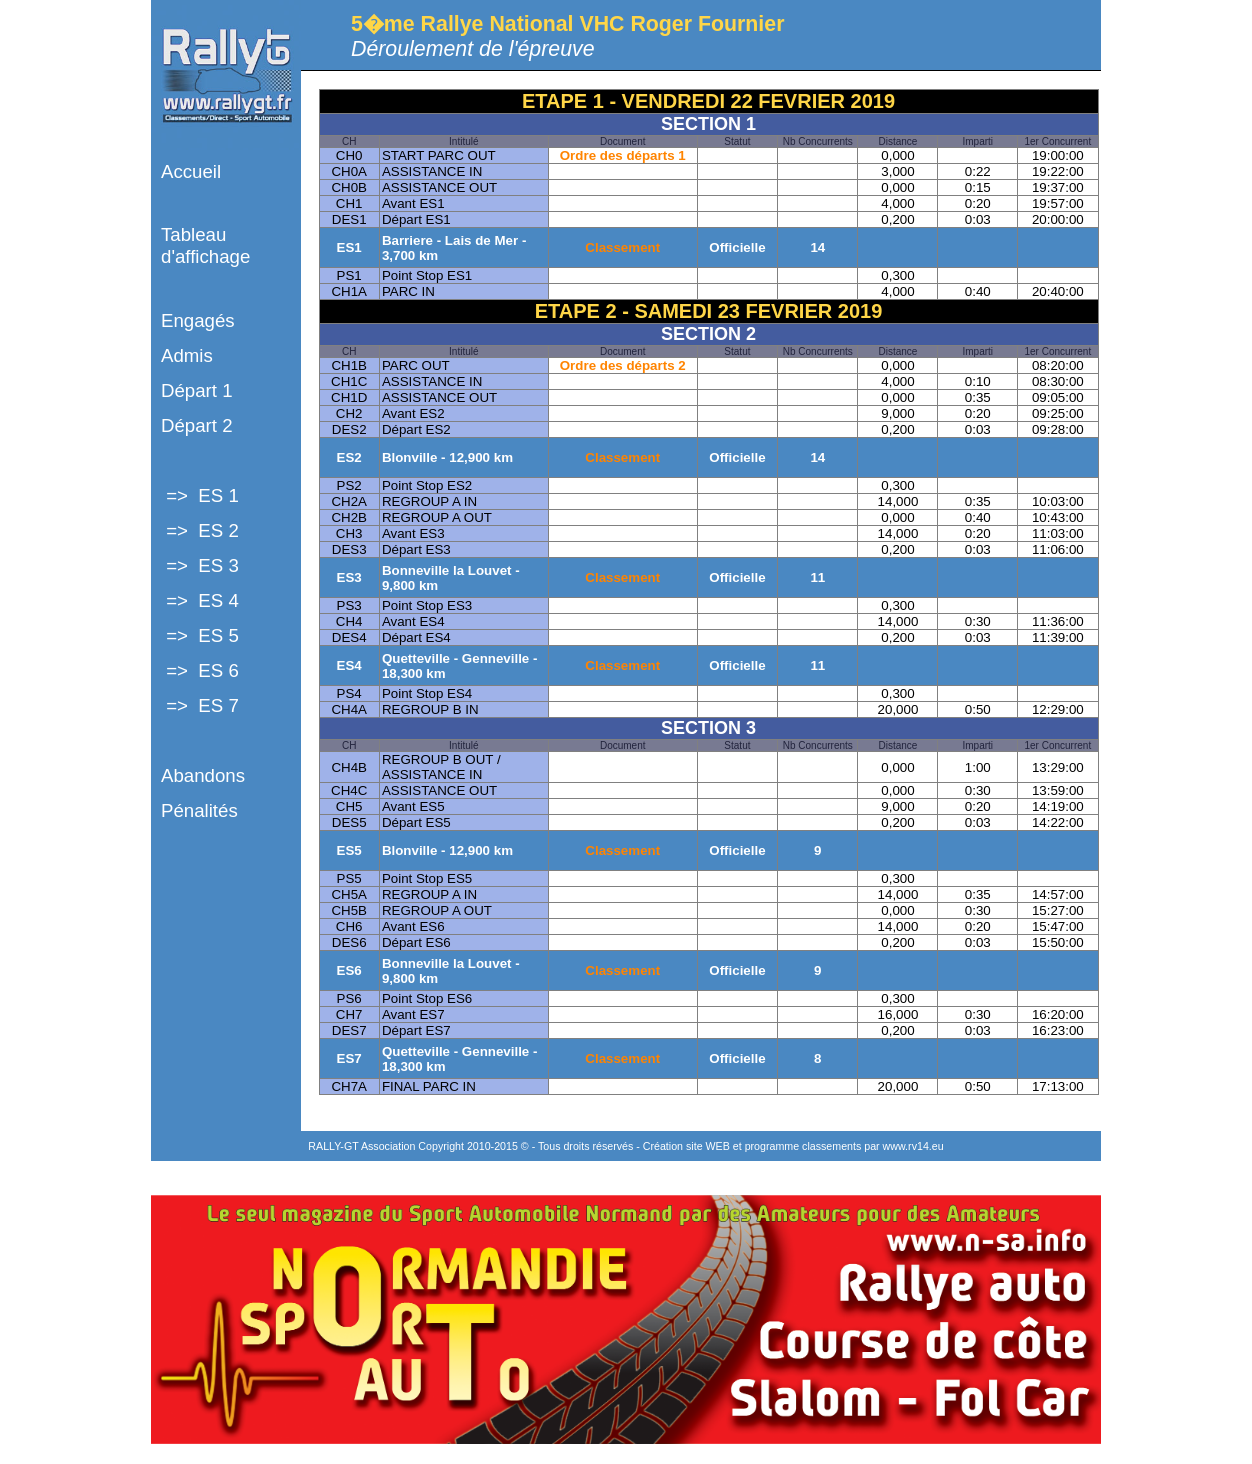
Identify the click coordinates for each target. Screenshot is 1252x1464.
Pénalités (199, 810)
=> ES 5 (200, 635)
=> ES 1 (200, 495)
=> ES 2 (200, 530)
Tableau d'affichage (205, 245)
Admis (187, 355)
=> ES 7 (200, 705)
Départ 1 (197, 390)
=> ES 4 (200, 600)
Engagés (198, 320)
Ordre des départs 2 (623, 365)
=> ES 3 (200, 565)
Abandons (203, 775)
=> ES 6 (200, 670)
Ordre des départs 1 (623, 155)
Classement (622, 247)
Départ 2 (197, 425)
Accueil (191, 171)
